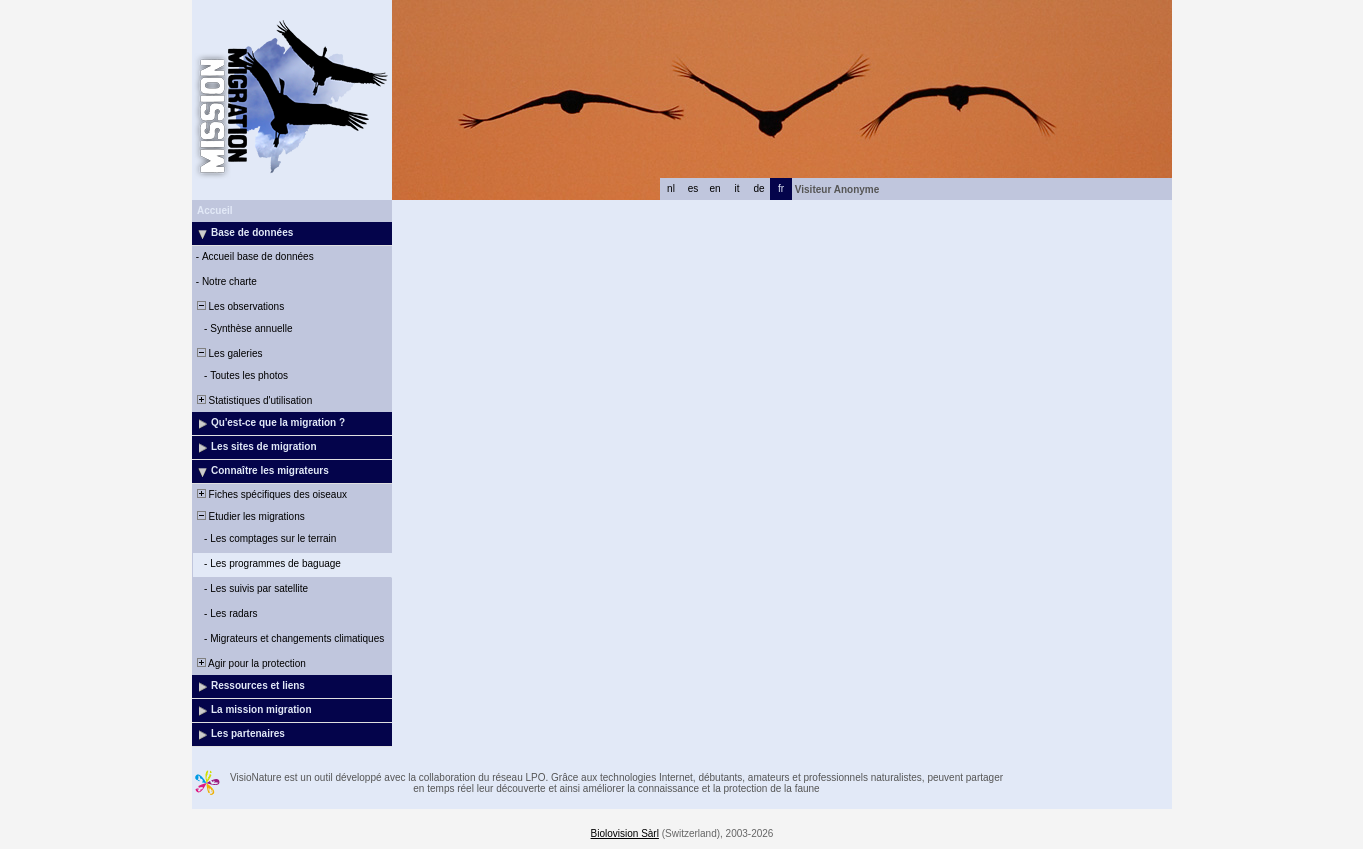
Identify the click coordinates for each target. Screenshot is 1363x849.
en (714, 188)
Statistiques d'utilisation (253, 400)
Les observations (239, 306)
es (693, 188)
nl (671, 188)
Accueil (215, 210)
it (737, 188)
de (758, 188)
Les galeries (228, 353)
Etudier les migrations (249, 516)
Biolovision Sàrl (625, 833)
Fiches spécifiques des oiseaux (270, 494)
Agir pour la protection (250, 663)
